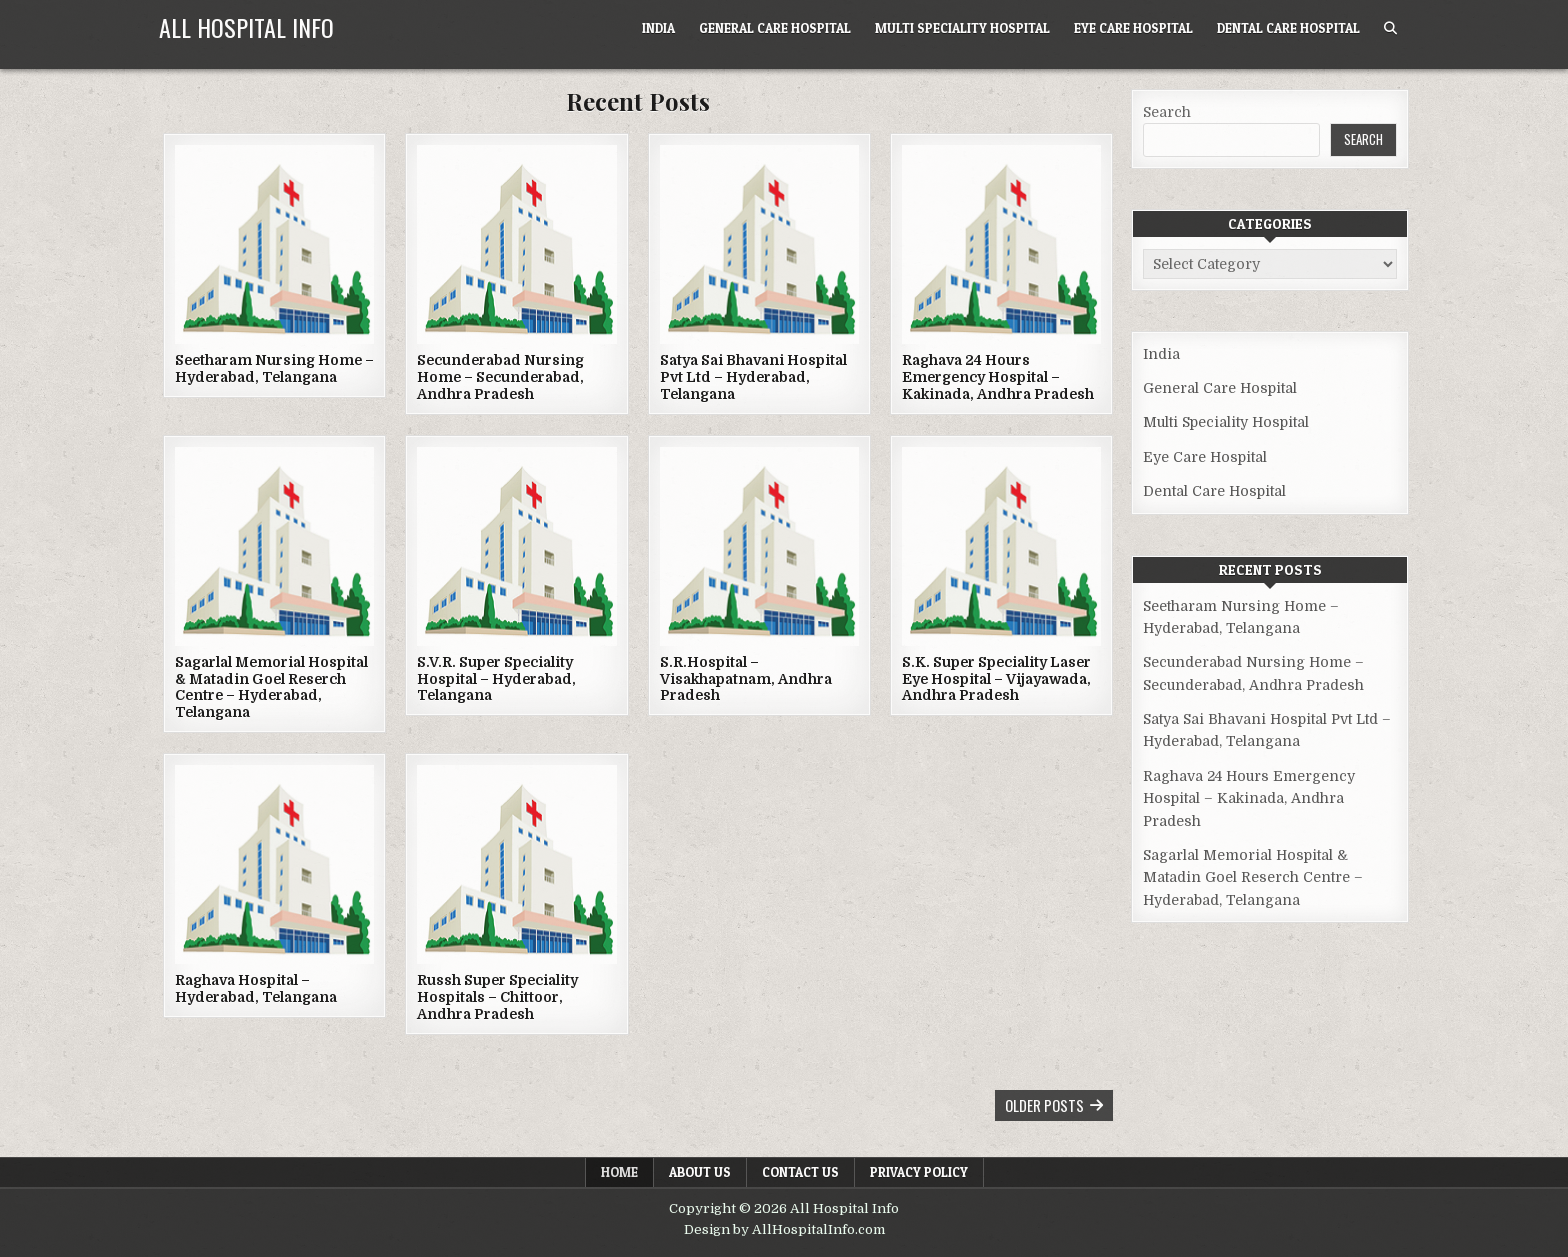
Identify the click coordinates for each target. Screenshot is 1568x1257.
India (658, 28)
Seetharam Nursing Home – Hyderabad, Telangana (274, 368)
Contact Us (800, 1172)
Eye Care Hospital (1133, 28)
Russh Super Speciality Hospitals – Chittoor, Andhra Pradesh (497, 997)
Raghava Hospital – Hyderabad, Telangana (256, 988)
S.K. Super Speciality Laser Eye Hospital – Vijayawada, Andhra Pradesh (996, 679)
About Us (700, 1172)
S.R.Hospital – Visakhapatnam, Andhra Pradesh (746, 679)
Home (619, 1172)
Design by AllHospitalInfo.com (784, 1229)
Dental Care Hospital (1288, 28)
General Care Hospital (775, 28)
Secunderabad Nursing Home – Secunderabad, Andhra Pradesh (500, 377)
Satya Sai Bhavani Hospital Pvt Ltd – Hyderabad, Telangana (753, 377)
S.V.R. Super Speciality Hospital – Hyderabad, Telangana (496, 679)
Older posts (1044, 1105)
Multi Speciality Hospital (962, 28)
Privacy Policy (919, 1172)
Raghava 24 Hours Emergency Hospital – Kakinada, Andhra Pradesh (998, 377)
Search (1167, 112)
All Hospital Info (246, 27)
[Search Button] (1390, 28)
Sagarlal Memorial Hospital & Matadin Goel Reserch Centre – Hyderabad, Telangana (271, 687)
